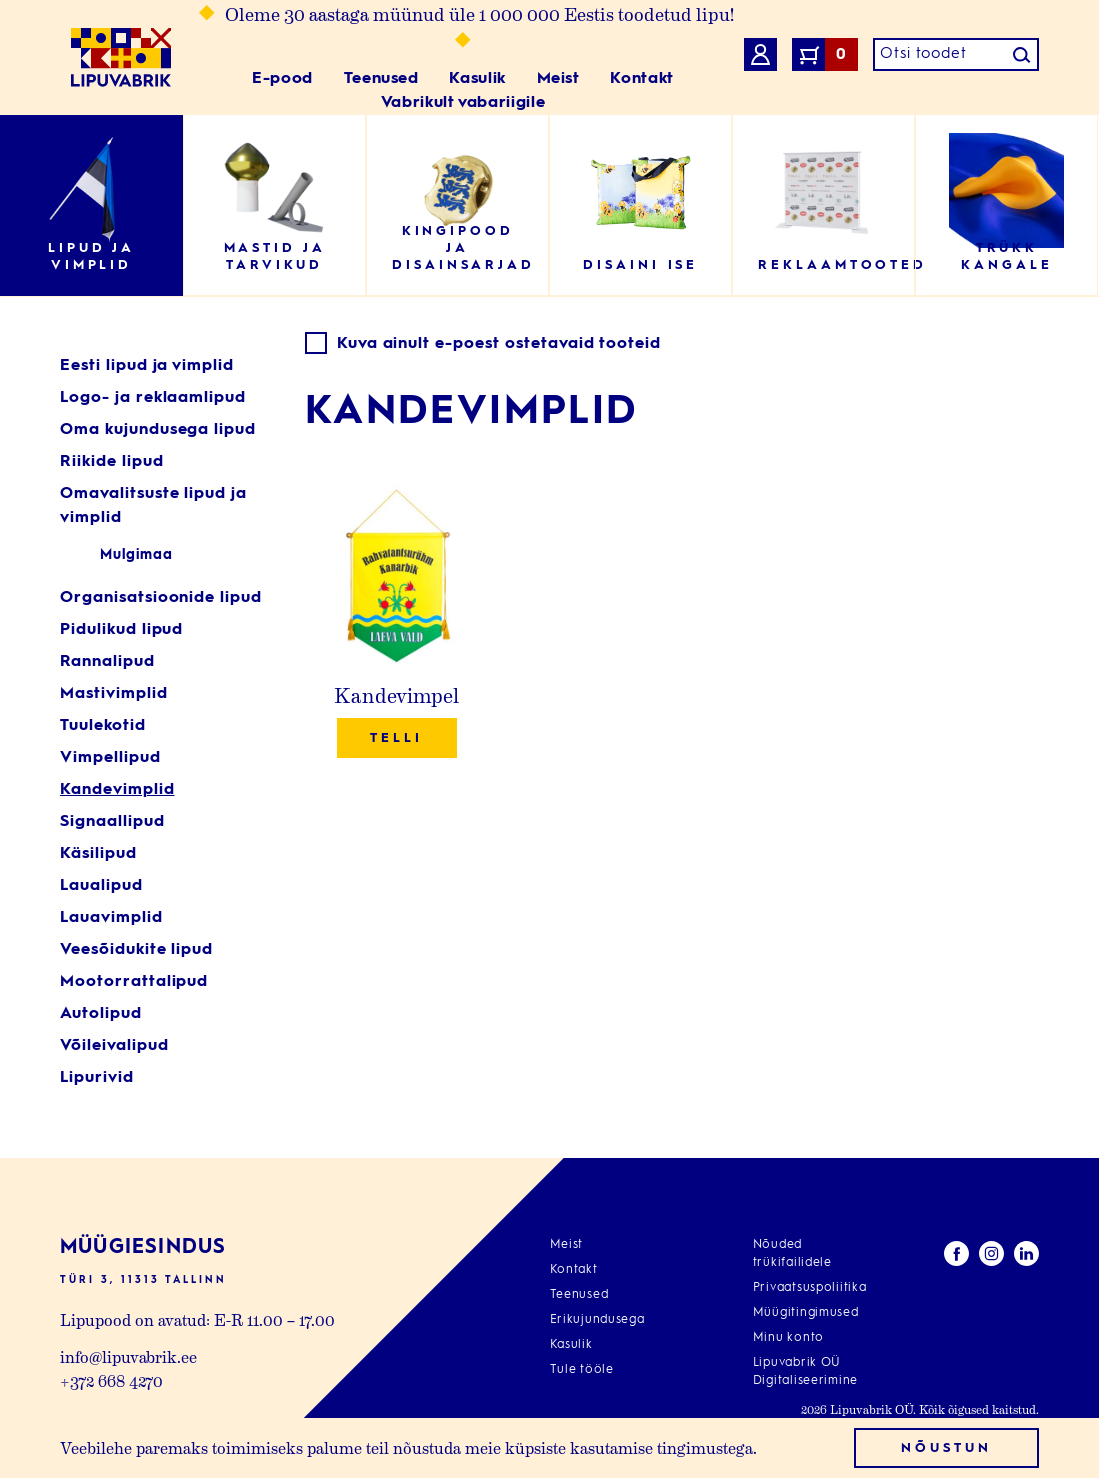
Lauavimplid (111, 918)
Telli (396, 738)
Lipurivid (97, 1078)
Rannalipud (107, 662)
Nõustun (946, 1448)
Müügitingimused (806, 1313)
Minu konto (788, 1338)
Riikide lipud (111, 462)
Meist (558, 79)
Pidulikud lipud (121, 630)
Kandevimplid (117, 790)
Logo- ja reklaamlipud (153, 398)
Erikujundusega (597, 1320)
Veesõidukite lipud (136, 950)
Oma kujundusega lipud (158, 430)
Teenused (381, 79)
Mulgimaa (136, 555)
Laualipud (101, 886)
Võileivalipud (114, 1046)
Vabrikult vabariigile (463, 103)
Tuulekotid (103, 726)
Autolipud (101, 1014)
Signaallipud (112, 822)
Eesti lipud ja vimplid (147, 366)
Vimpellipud (110, 758)
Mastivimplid (114, 694)
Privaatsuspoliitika (810, 1288)
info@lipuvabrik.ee (128, 1356)
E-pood (282, 79)
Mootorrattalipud (134, 982)
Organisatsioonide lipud (161, 598)
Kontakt (641, 79)
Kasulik (477, 79)
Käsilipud (98, 854)
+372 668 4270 (111, 1380)
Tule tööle (582, 1370)
